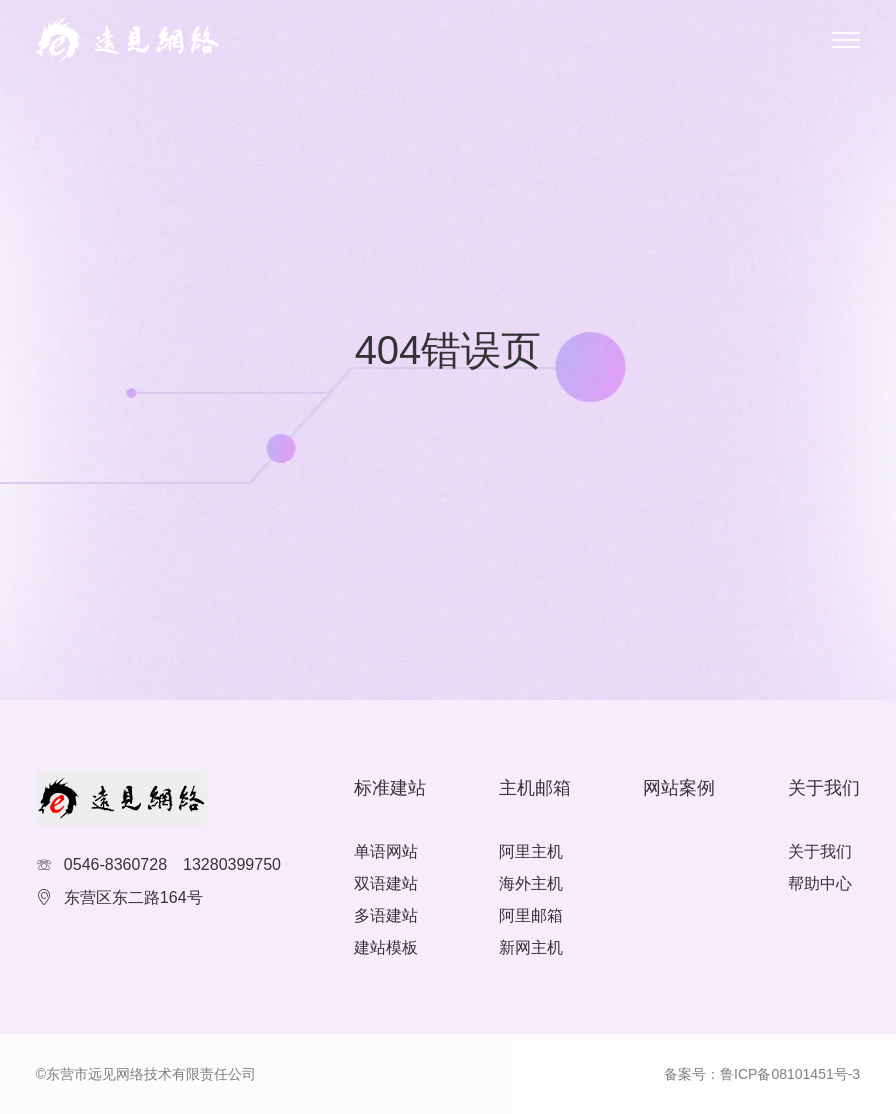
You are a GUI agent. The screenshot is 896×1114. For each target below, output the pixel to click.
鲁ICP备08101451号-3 (790, 1074)
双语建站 (386, 883)
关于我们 (820, 851)
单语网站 (386, 851)
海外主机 (531, 883)
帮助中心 (820, 883)
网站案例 (679, 788)
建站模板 (386, 947)
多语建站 (386, 915)
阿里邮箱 (531, 915)
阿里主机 (531, 851)
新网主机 (531, 947)
